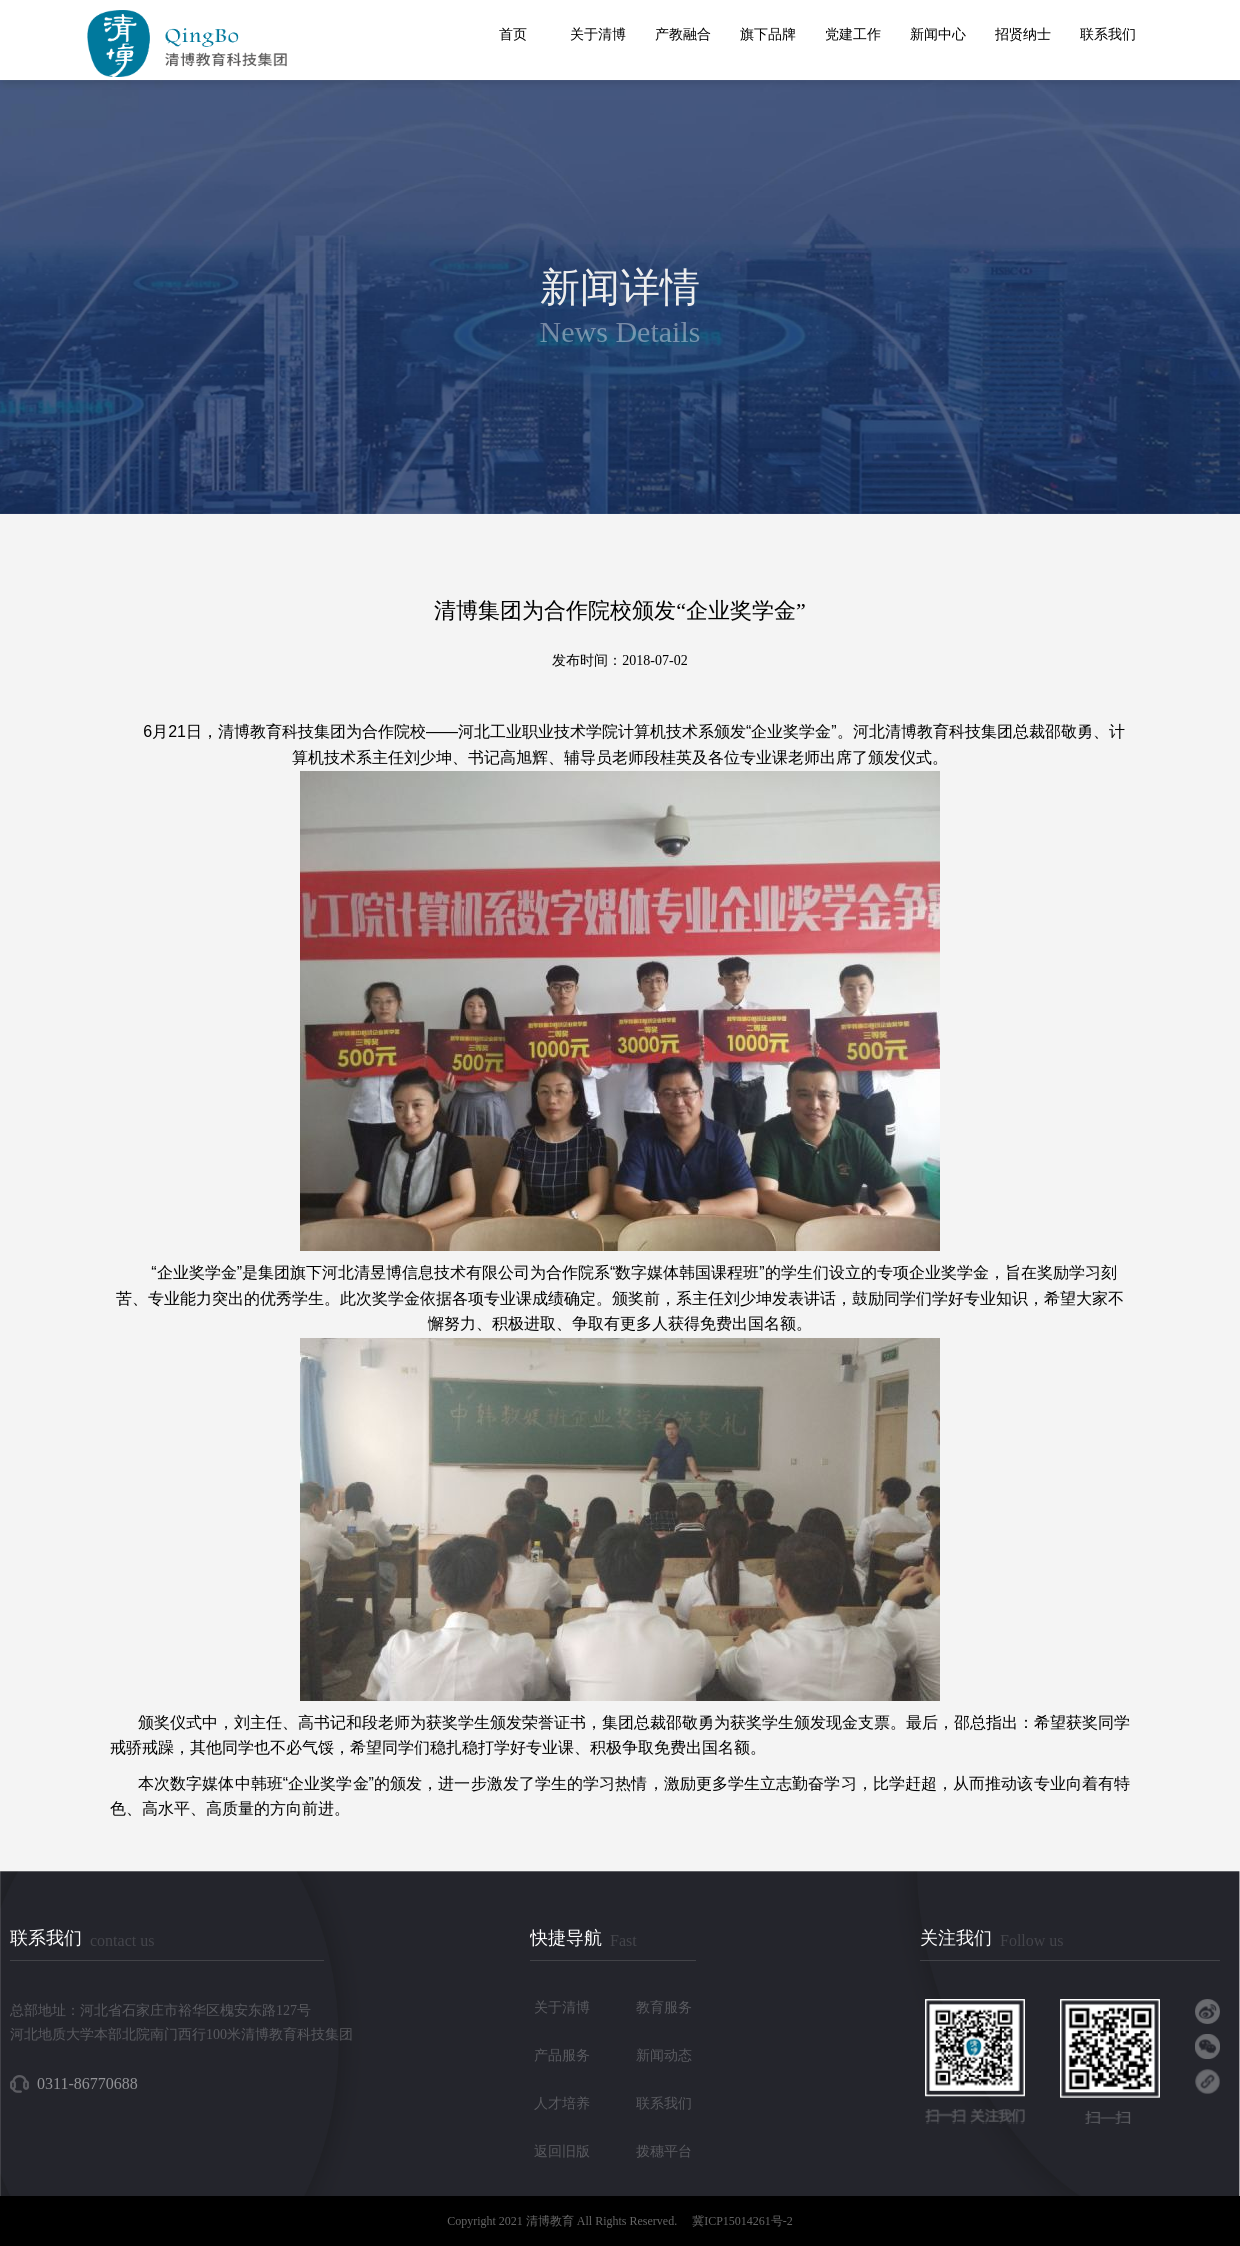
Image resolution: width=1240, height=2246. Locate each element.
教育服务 (664, 2007)
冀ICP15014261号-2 (742, 2221)
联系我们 (1108, 34)
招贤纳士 (1023, 34)
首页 (513, 34)
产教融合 (683, 34)
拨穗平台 (664, 2151)
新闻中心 (938, 34)
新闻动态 (664, 2055)
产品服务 (562, 2055)
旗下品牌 (768, 34)
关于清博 (598, 34)
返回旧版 (562, 2151)
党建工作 (853, 34)
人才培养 (562, 2103)
